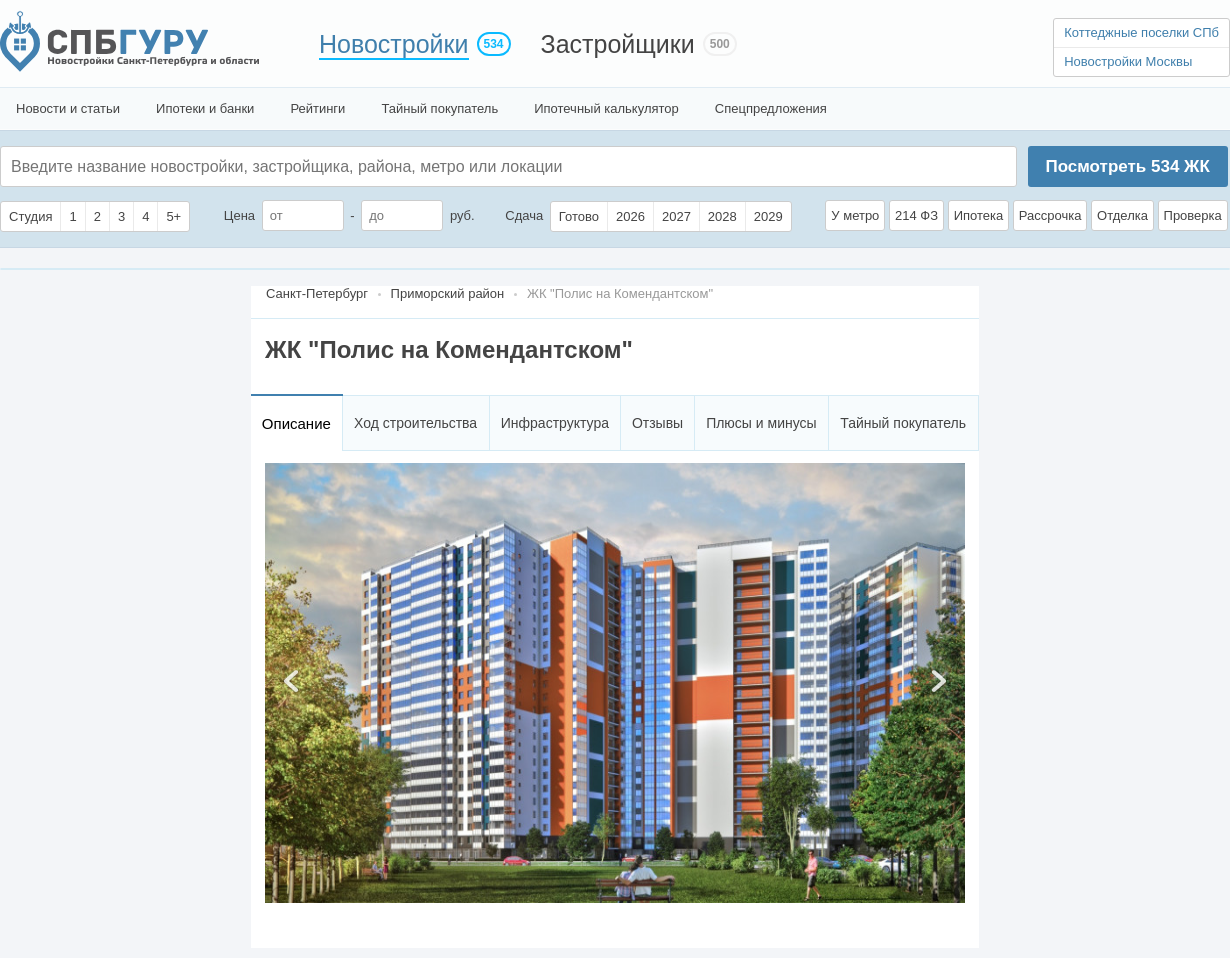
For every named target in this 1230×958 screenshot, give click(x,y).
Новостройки (394, 44)
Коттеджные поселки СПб (1141, 32)
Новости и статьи (68, 108)
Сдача (524, 215)
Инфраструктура (555, 423)
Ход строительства (415, 423)
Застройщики (618, 44)
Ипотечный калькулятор (606, 108)
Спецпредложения (771, 108)
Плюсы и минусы (761, 423)
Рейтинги (317, 108)
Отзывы (657, 423)
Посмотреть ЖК (1127, 166)
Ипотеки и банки (205, 108)
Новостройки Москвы (1128, 61)
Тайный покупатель (439, 108)
